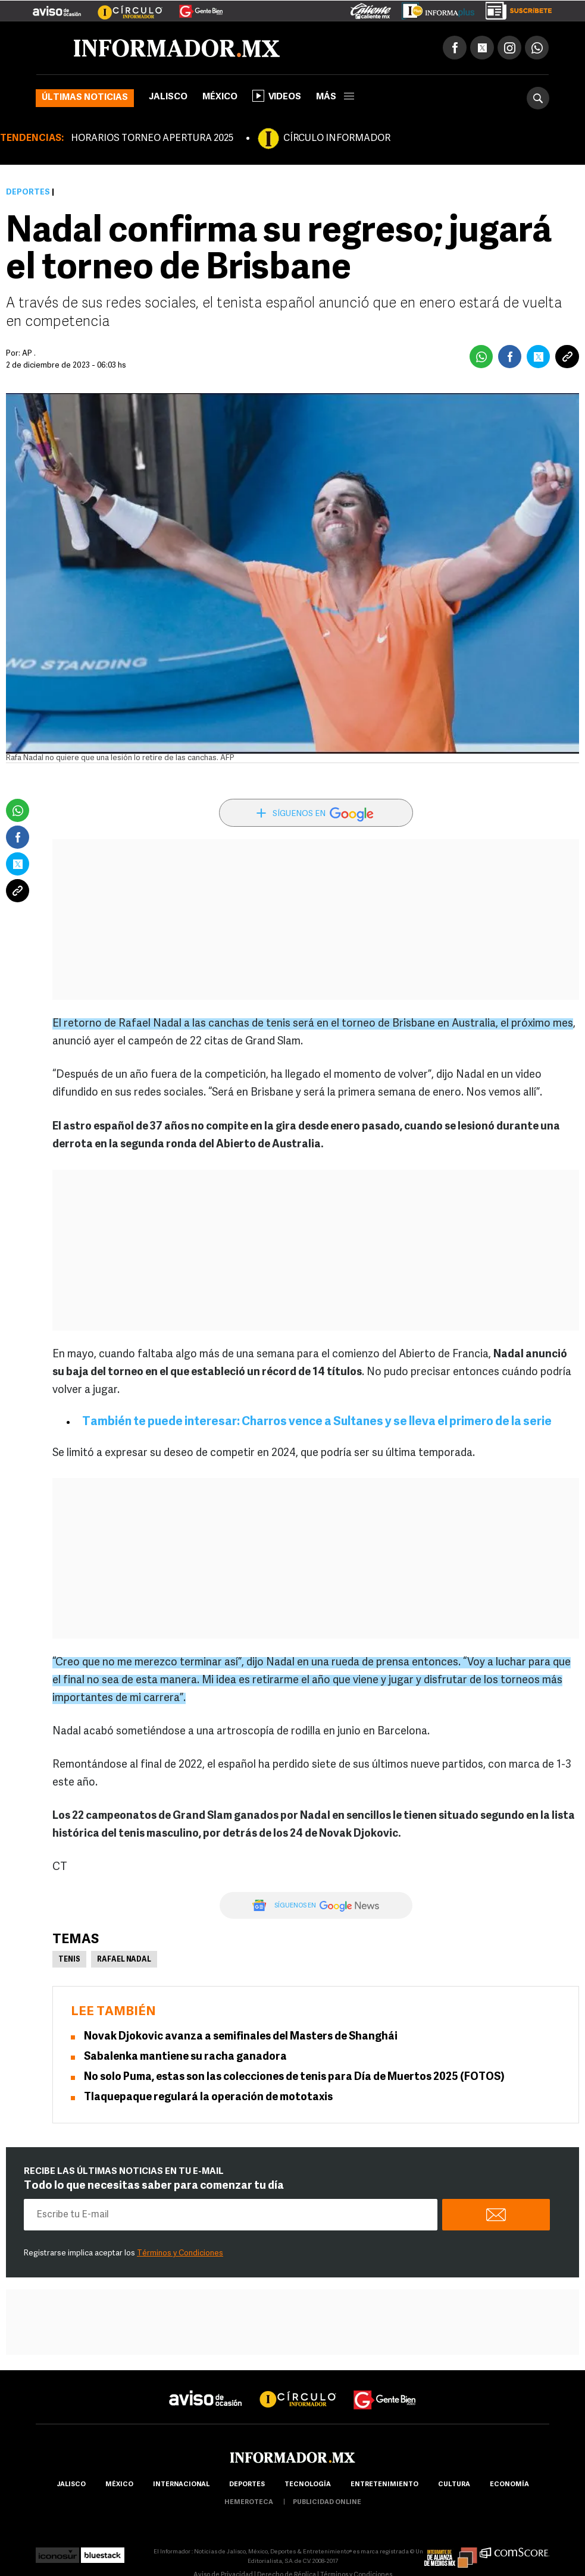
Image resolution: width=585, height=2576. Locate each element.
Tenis (69, 1959)
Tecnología (307, 2484)
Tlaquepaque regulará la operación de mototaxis (208, 2097)
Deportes (28, 192)
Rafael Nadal (124, 1959)
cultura (454, 2484)
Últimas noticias (85, 97)
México (219, 97)
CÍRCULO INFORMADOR (336, 138)
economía (509, 2484)
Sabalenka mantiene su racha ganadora (185, 2057)
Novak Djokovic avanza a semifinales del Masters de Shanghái (241, 2036)
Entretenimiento (384, 2484)
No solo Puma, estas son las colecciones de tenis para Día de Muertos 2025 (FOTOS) (294, 2077)
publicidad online (327, 2502)
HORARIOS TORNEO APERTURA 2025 (152, 138)
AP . (29, 353)
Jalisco (168, 97)
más (335, 97)
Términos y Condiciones (180, 2253)
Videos (276, 96)
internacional (181, 2484)
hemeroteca (248, 2502)
